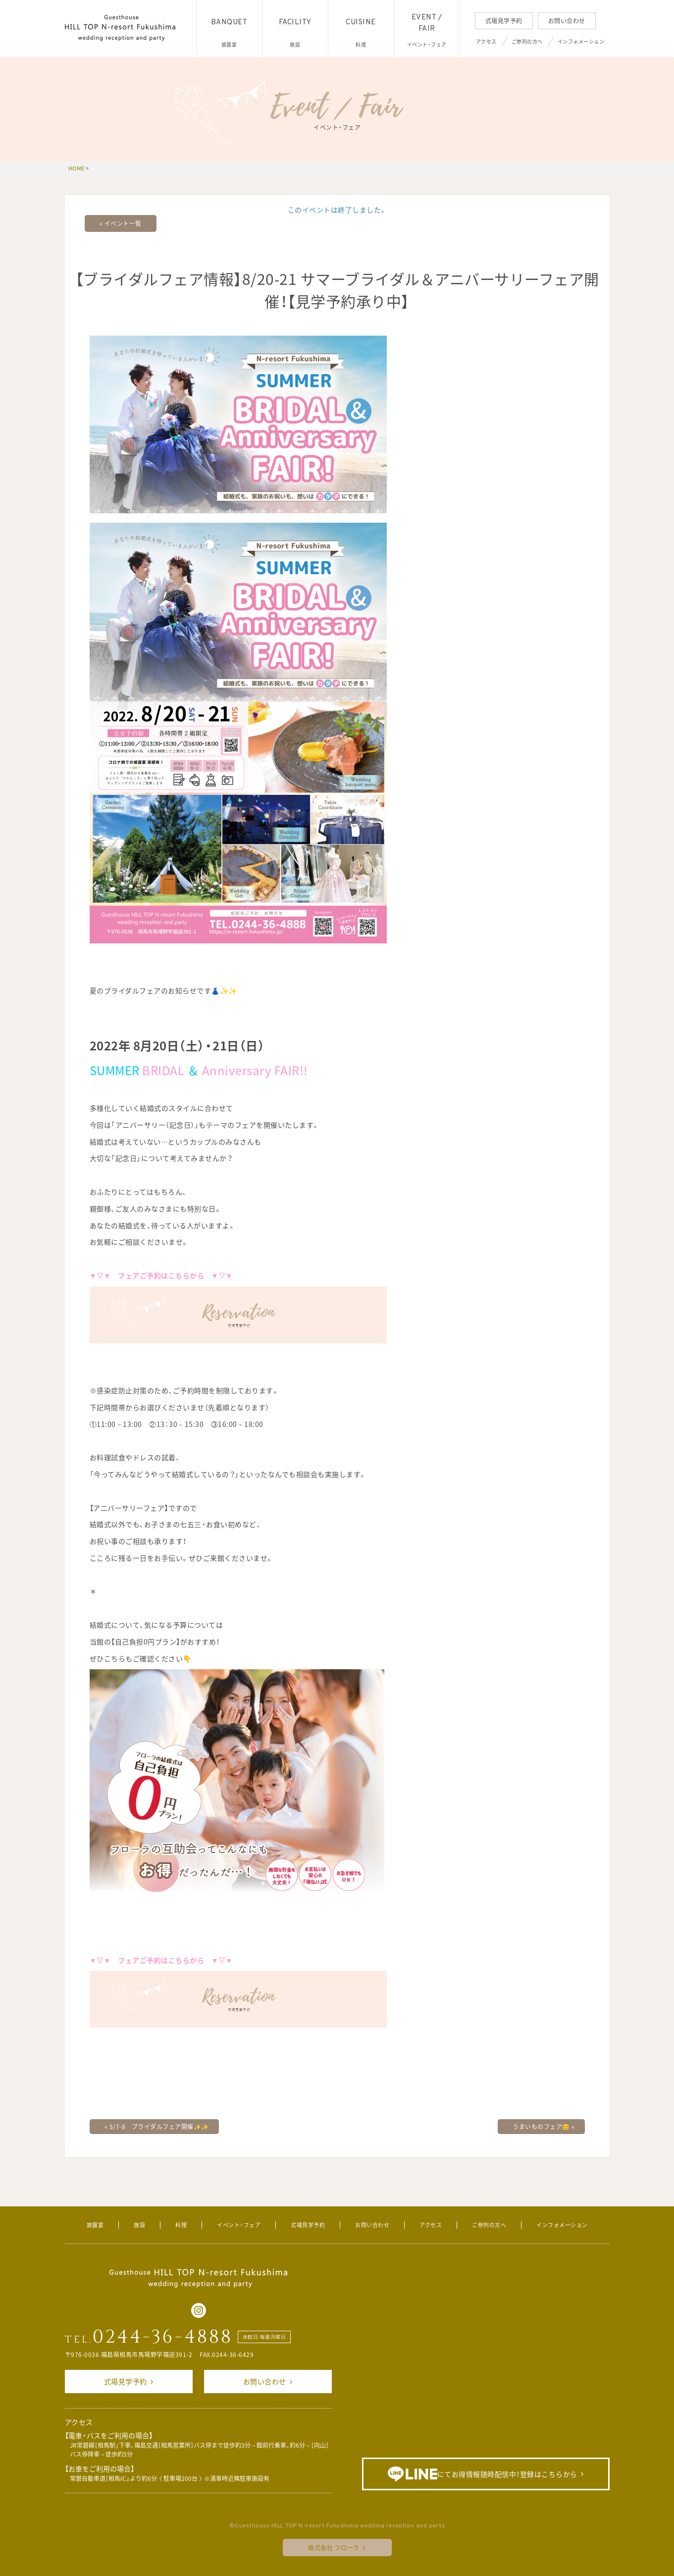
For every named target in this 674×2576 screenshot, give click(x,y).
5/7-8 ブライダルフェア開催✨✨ (156, 2126)
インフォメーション (581, 41)
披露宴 (95, 2225)
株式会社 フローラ (334, 2547)
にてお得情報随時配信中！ (482, 2474)
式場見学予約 (503, 20)
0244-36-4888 (163, 2337)
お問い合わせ (566, 20)
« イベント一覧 (121, 223)
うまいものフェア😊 (544, 2126)
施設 (139, 2225)
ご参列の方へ (527, 41)
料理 (181, 2225)
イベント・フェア (238, 2225)
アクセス (486, 41)
